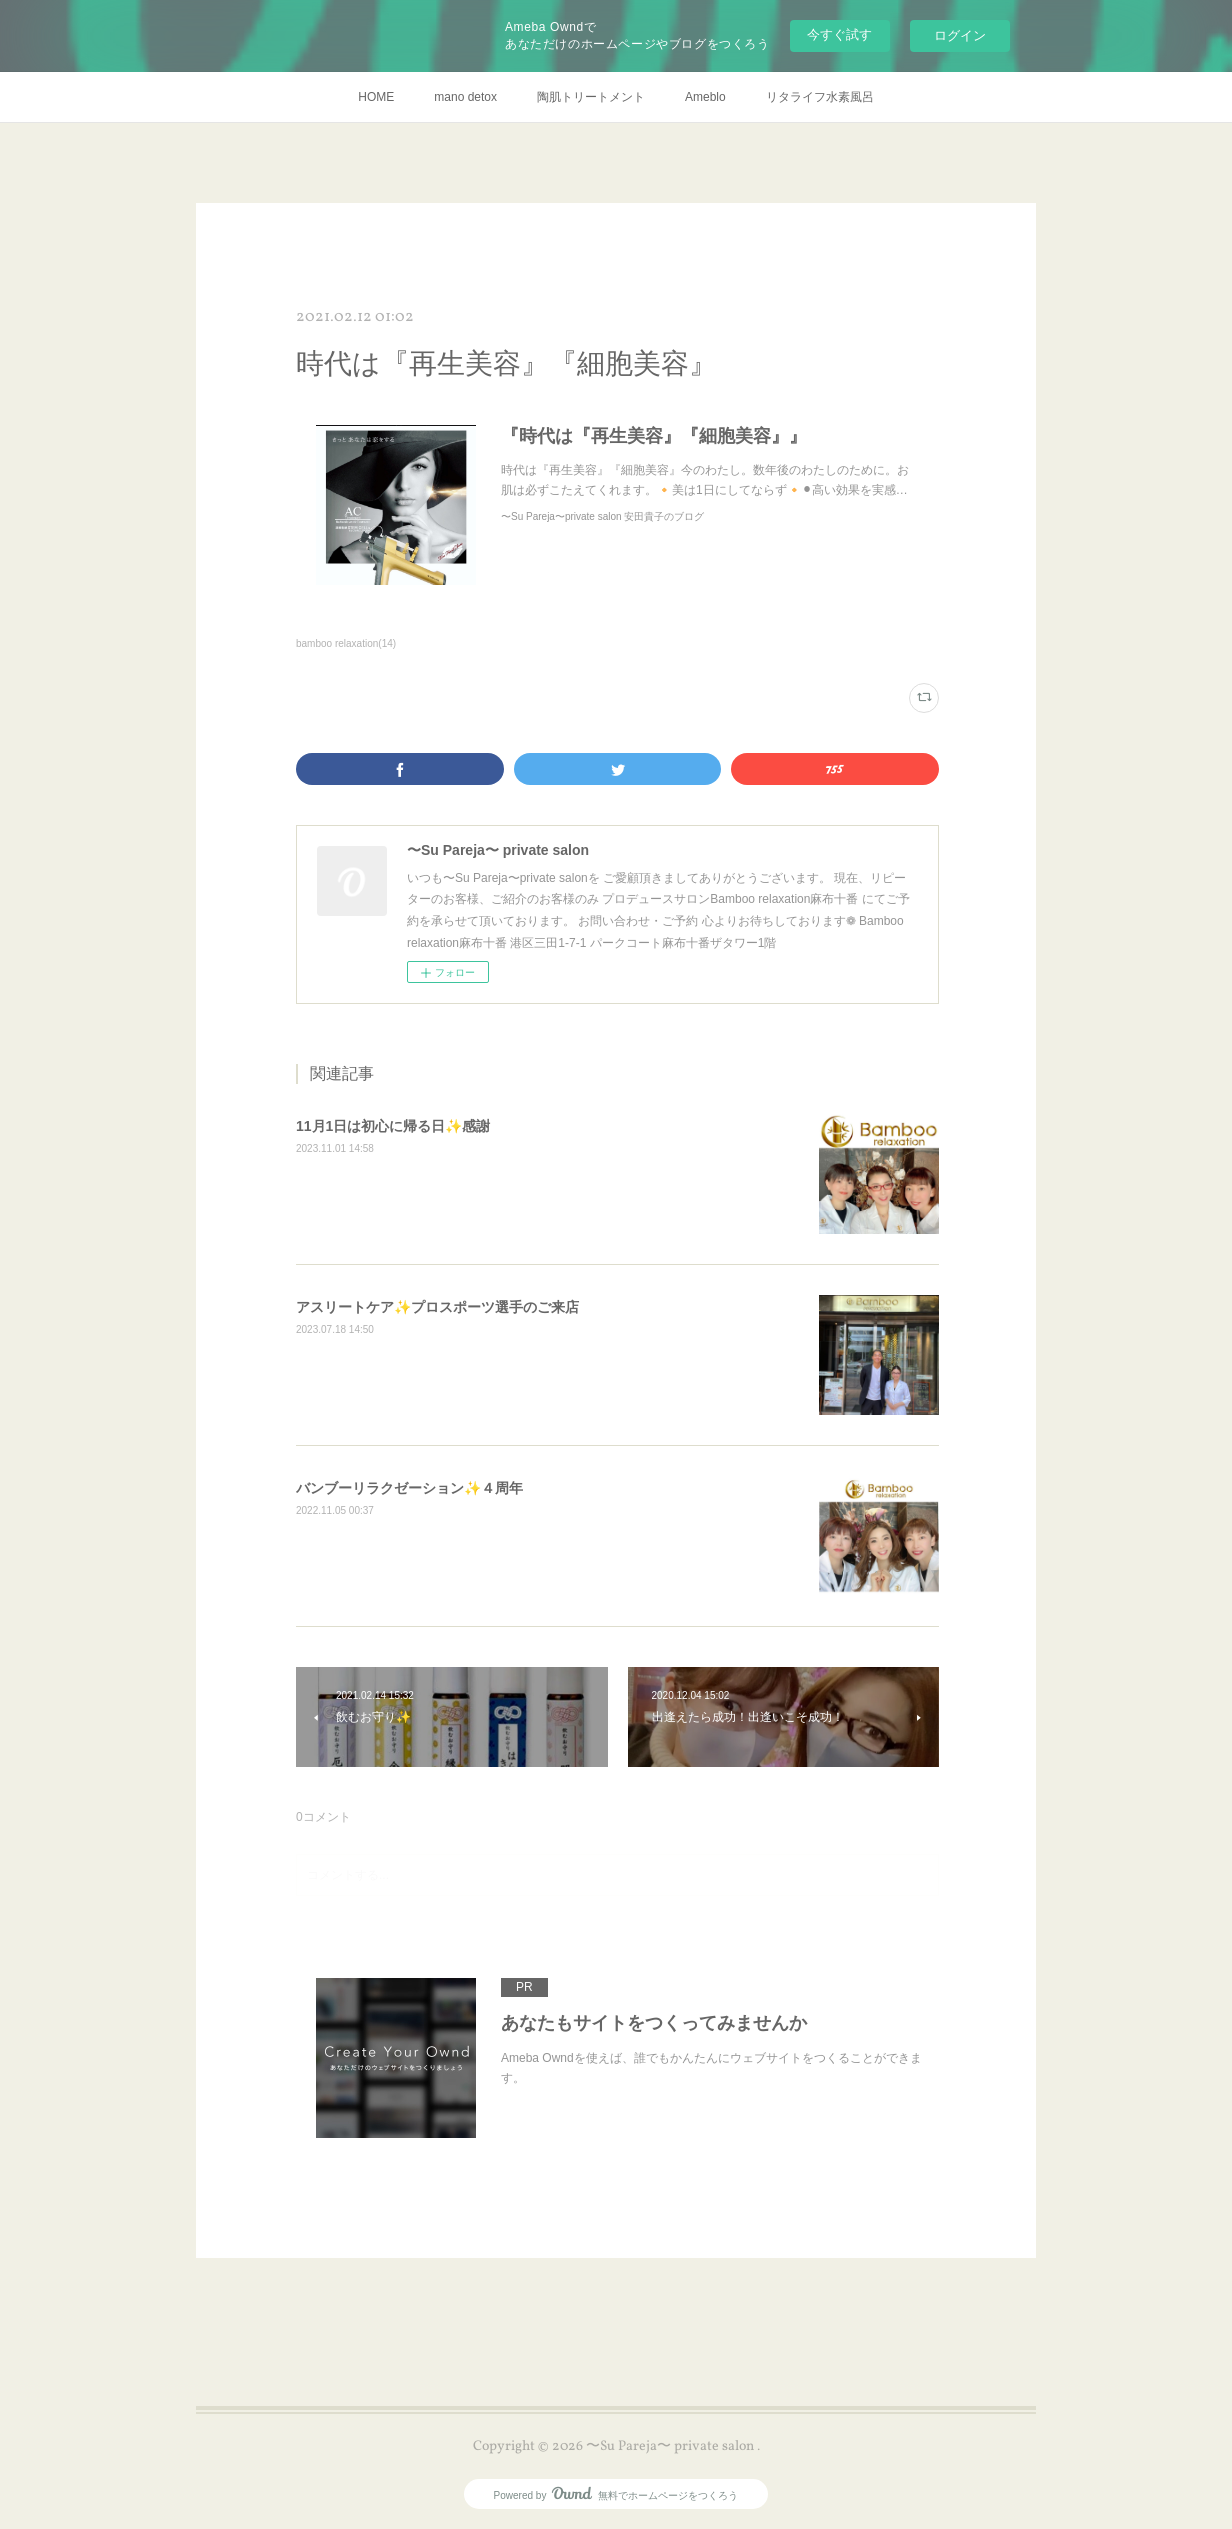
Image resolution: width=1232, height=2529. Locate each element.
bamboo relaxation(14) (346, 643)
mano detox (465, 97)
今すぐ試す (839, 34)
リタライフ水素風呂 (820, 97)
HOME (376, 97)
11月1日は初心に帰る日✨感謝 (393, 1126)
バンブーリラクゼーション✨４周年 (409, 1488)
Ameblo (705, 97)
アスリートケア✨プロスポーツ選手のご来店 (437, 1307)
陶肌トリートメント (591, 97)
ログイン (960, 35)
